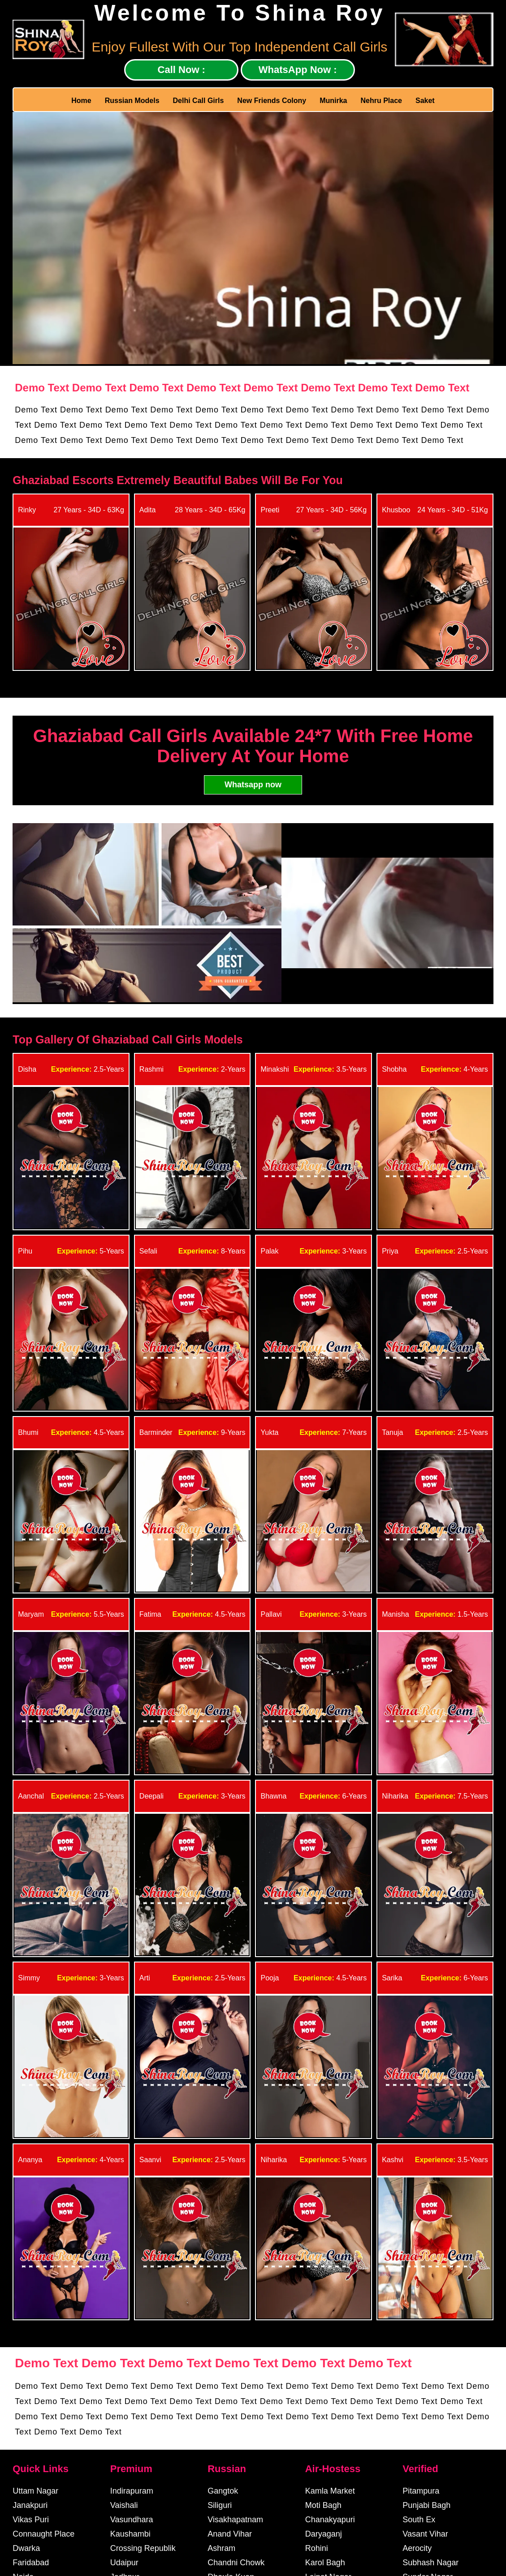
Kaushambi (130, 2533)
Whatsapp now (253, 784)
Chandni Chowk (236, 2562)
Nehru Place (381, 100)
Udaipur (124, 2562)
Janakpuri (30, 2505)
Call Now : (181, 69)
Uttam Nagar (35, 2490)
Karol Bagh (325, 2562)
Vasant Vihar (425, 2533)
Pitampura (420, 2490)
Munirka (333, 100)
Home (81, 100)
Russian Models (132, 100)
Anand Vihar (230, 2533)
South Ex (418, 2519)
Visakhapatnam (235, 2519)
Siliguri (220, 2505)
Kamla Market (330, 2490)
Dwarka (26, 2548)
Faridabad (31, 2562)
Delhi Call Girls (198, 100)
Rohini (316, 2548)
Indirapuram (131, 2490)
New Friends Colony (271, 100)
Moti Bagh (323, 2505)
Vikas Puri (31, 2519)
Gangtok (223, 2490)
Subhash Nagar (430, 2562)
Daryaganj (323, 2533)
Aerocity (417, 2548)
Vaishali (124, 2505)
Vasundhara (131, 2519)
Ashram (221, 2548)
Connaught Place (43, 2533)
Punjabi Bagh (426, 2505)
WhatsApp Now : (298, 69)
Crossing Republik (143, 2548)
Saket (425, 100)
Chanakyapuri (330, 2519)
